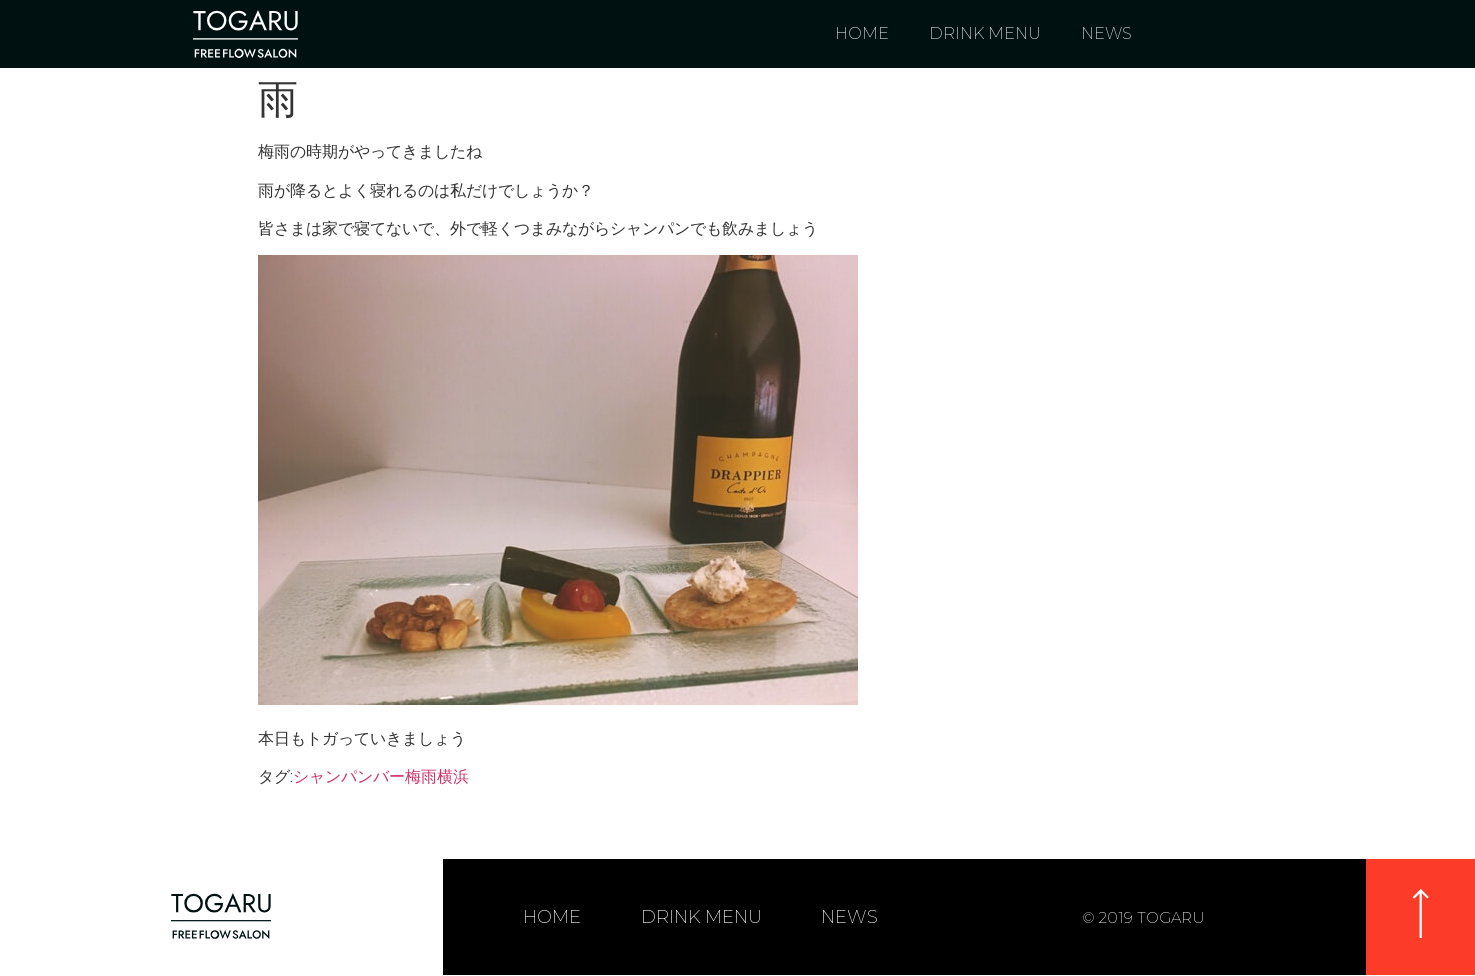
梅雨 (421, 776)
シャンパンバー (349, 776)
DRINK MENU (985, 33)
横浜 (453, 776)
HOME (862, 33)
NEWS (1106, 33)
